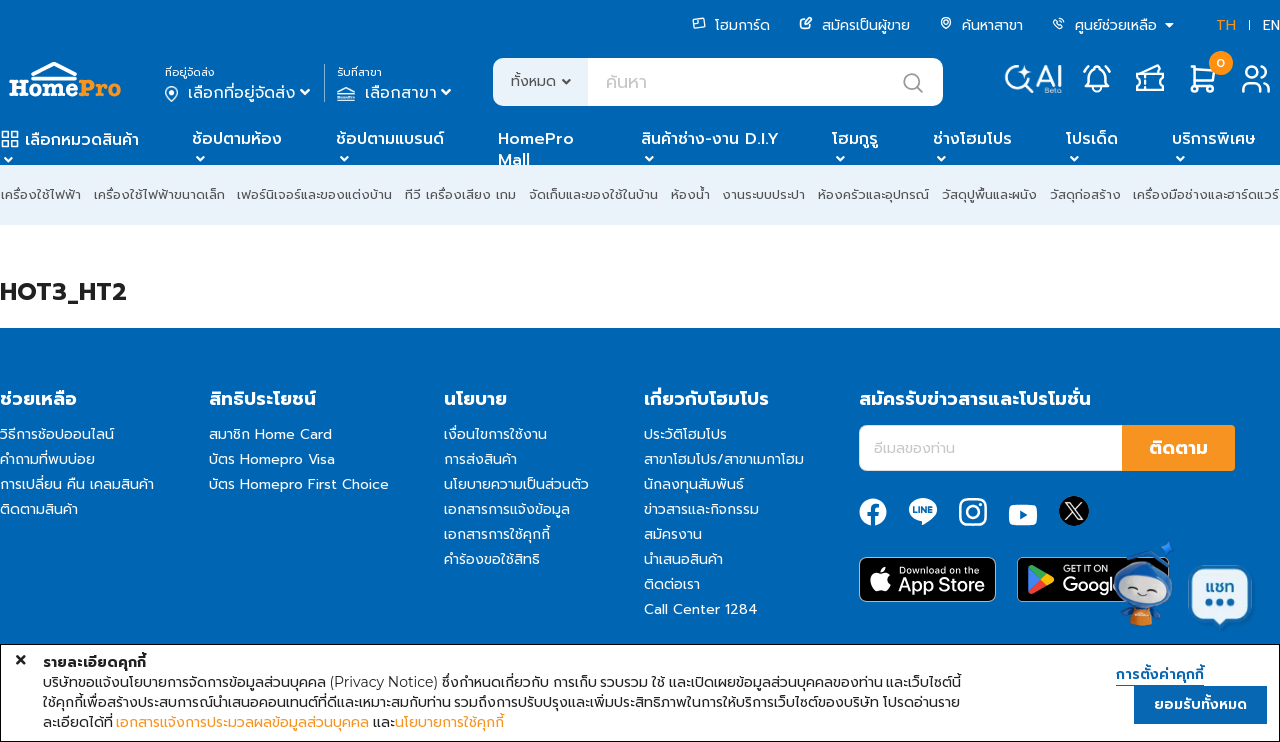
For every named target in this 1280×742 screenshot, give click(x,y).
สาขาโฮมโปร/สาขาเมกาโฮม (724, 459)
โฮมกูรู (855, 139)
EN (1271, 25)
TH (1226, 25)
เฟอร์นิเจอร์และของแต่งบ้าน (314, 194)
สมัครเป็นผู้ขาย (854, 25)
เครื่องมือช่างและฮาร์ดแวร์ (1206, 194)
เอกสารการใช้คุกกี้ (497, 534)
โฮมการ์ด (731, 25)
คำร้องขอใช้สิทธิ (492, 559)
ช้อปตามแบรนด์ (390, 139)
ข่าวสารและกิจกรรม (701, 509)
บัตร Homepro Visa (272, 459)
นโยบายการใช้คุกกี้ (449, 722)
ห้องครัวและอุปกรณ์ (873, 194)
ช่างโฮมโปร (972, 139)
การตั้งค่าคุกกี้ (1160, 675)
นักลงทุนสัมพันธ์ (694, 484)
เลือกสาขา (396, 93)
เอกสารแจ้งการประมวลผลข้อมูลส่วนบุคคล (242, 722)
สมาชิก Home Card (270, 434)
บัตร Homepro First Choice (299, 484)
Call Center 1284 (701, 609)
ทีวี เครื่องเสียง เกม (460, 194)
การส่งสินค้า (480, 459)
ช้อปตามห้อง (237, 139)
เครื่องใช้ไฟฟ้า (41, 194)
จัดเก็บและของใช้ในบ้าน (593, 194)
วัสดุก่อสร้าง (1085, 194)
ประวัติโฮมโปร (685, 434)
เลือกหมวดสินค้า (82, 140)
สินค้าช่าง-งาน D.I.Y (710, 139)
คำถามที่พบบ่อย (47, 459)
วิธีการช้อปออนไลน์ (57, 434)
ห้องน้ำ (690, 194)
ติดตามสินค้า (39, 509)
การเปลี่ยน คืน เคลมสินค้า (77, 484)
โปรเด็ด (1092, 139)
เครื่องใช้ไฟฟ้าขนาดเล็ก (159, 194)
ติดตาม (1178, 448)
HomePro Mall (536, 149)
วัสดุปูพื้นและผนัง (989, 194)
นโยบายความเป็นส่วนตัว (516, 484)
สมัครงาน (673, 534)
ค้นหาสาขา (981, 25)
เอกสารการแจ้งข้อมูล (507, 509)
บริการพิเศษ (1214, 139)
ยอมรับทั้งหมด (1200, 704)
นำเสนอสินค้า (683, 559)
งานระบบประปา (763, 194)
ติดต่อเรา (672, 584)
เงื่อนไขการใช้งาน (495, 434)
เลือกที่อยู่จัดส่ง (239, 93)
